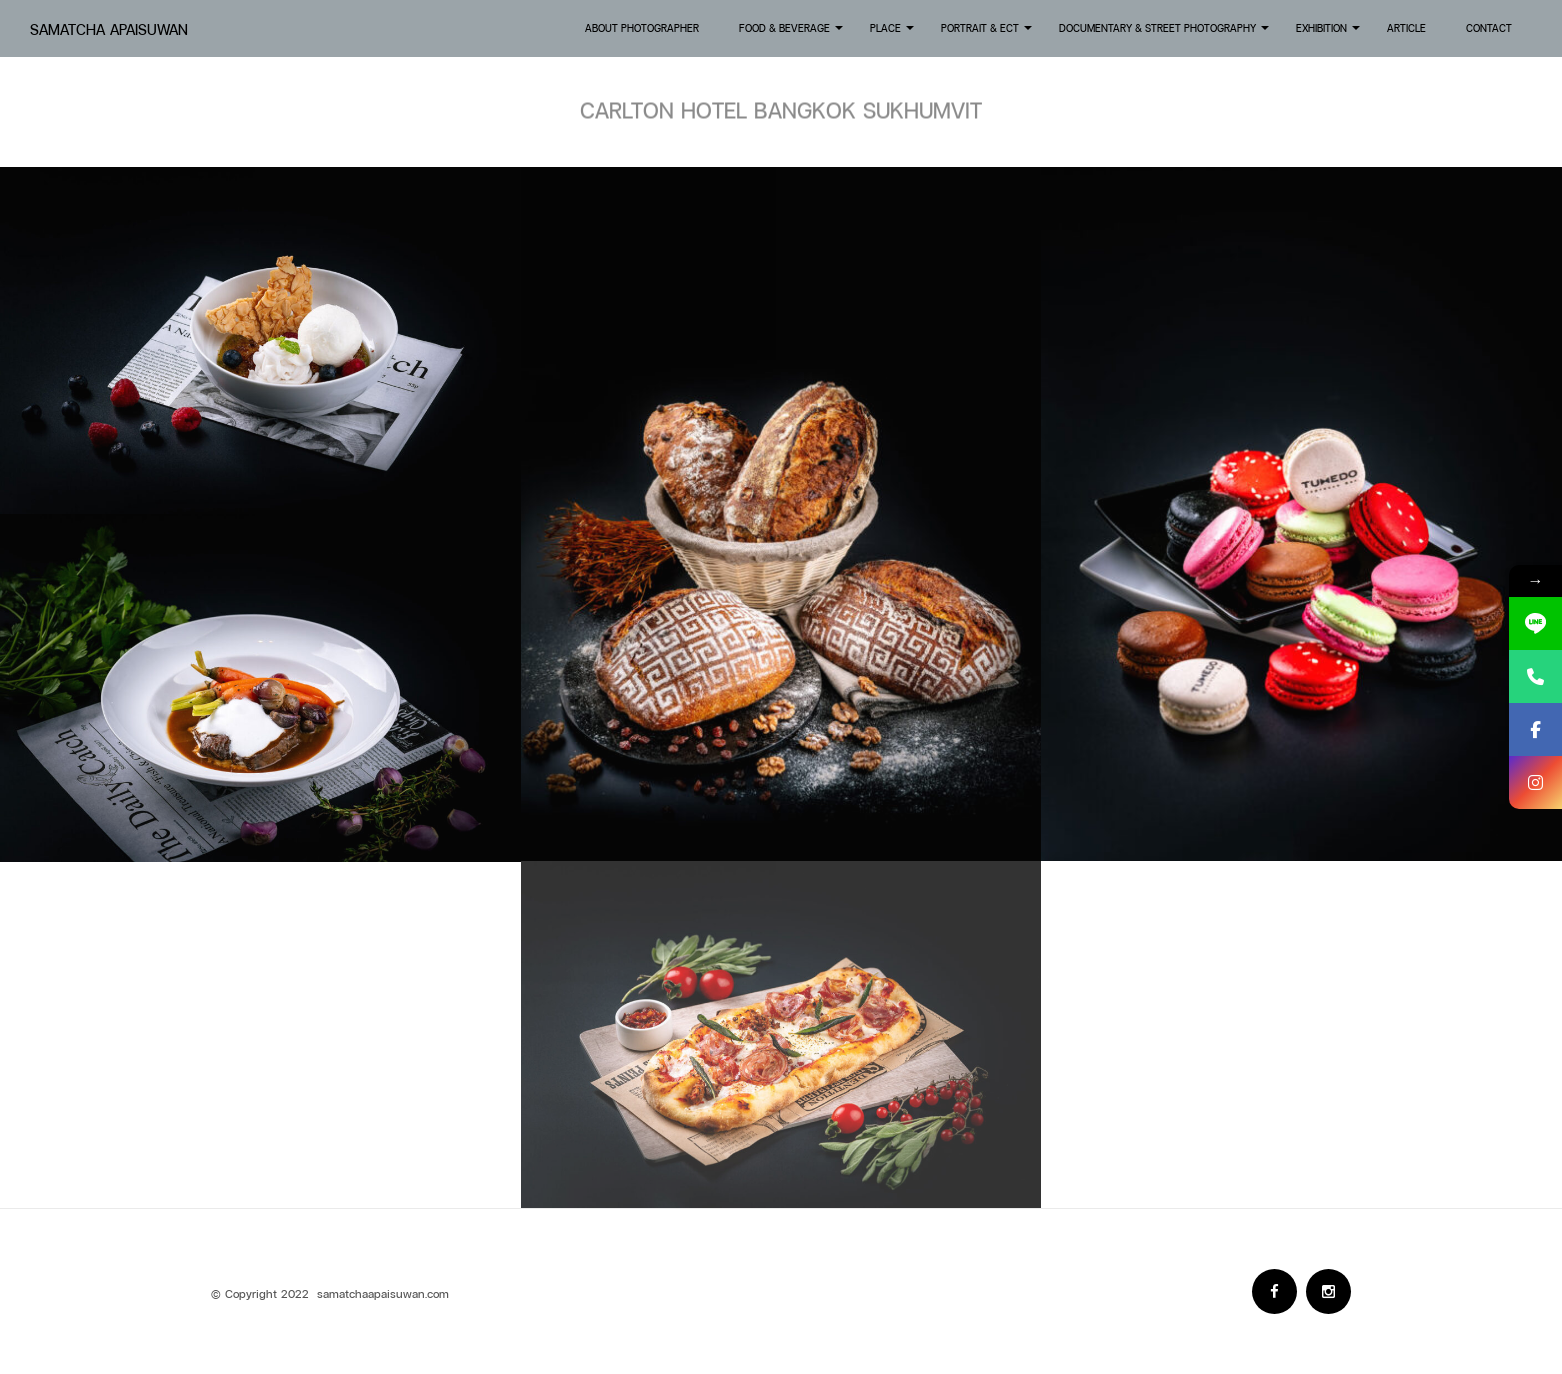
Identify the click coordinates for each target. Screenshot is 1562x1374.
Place (893, 34)
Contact (1489, 28)
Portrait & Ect (988, 34)
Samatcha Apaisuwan (109, 29)
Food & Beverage (792, 34)
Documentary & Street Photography (1165, 34)
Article (1406, 28)
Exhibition (1329, 34)
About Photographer (642, 28)
